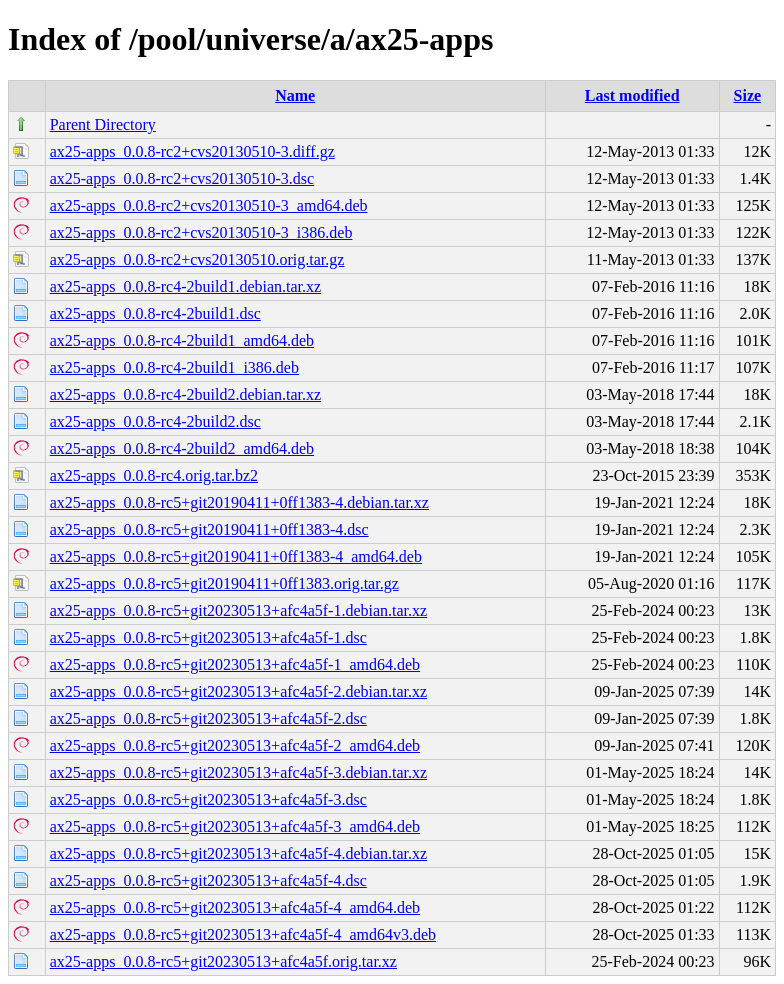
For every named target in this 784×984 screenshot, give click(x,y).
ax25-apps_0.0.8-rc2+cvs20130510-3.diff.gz (192, 151)
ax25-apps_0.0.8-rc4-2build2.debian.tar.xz (185, 394)
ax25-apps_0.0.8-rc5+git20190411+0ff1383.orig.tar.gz (224, 583)
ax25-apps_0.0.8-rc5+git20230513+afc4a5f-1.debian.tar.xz (238, 610)
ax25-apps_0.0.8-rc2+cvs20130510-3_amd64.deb (209, 205)
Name (295, 95)
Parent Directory (103, 124)
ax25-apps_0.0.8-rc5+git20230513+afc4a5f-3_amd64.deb (235, 826)
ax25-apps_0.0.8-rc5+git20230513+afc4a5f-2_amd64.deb (235, 745)
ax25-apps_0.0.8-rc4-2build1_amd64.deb (182, 340)
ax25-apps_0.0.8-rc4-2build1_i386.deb (174, 367)
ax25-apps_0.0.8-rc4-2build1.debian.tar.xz (185, 286)
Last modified (632, 95)
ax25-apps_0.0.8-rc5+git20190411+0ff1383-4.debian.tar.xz (239, 502)
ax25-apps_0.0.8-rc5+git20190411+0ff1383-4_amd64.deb (236, 556)
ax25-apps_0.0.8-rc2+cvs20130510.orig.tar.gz (197, 259)
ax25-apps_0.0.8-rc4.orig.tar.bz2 (154, 475)
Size (748, 95)
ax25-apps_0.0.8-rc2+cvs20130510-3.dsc (182, 178)
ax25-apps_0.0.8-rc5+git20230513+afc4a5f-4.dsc (208, 880)
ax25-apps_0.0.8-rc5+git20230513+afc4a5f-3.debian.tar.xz (238, 772)
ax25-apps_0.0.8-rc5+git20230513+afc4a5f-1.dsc (208, 637)
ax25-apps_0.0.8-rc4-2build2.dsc (155, 421)
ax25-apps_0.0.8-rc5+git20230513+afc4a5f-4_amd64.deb (235, 907)
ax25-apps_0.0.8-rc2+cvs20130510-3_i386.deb (201, 232)
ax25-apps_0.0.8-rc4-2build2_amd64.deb (182, 448)
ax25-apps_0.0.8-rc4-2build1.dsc (155, 313)
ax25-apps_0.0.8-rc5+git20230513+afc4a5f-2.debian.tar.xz (238, 691)
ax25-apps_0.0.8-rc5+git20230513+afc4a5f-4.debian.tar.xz (238, 853)
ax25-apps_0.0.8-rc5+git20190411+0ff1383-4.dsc (209, 529)
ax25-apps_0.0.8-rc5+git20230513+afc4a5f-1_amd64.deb (235, 664)
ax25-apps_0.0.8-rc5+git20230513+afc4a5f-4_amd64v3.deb (243, 934)
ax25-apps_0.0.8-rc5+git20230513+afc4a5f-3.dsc (208, 799)
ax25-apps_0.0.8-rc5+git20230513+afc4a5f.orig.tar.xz (223, 961)
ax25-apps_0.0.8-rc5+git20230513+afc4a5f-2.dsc (208, 718)
